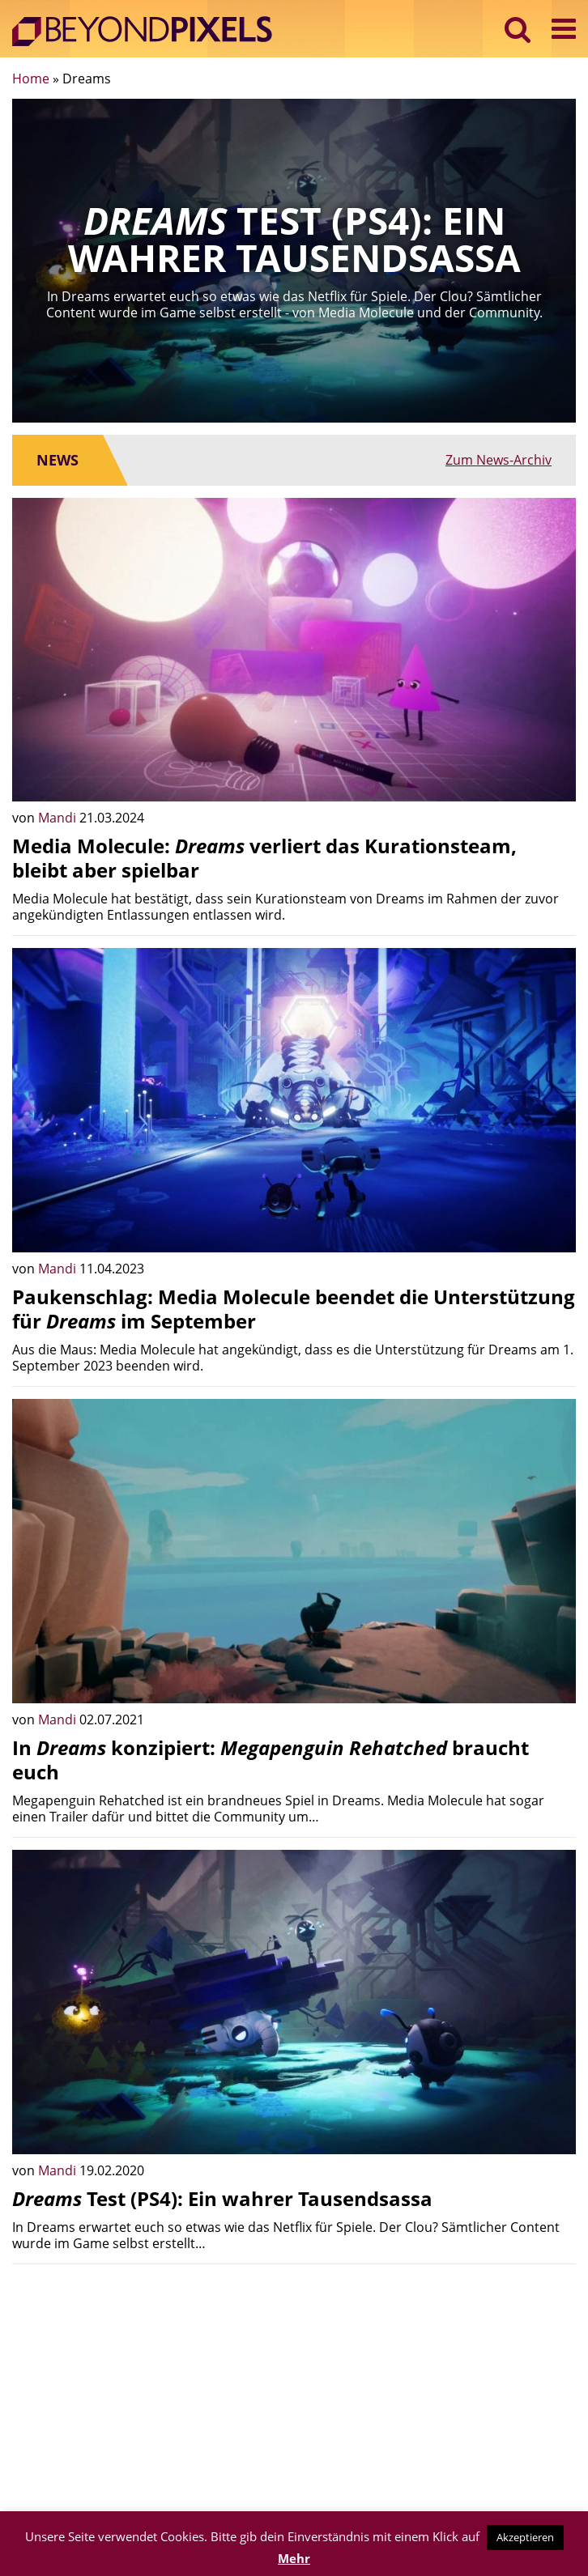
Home (30, 78)
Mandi (58, 818)
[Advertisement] (294, 2389)
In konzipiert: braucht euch (270, 1759)
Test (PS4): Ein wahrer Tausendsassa (222, 2198)
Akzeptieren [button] (525, 2537)
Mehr (294, 2558)
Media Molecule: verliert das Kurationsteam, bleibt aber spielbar (264, 857)
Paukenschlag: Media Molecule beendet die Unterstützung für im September (293, 1308)
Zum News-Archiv (498, 460)
